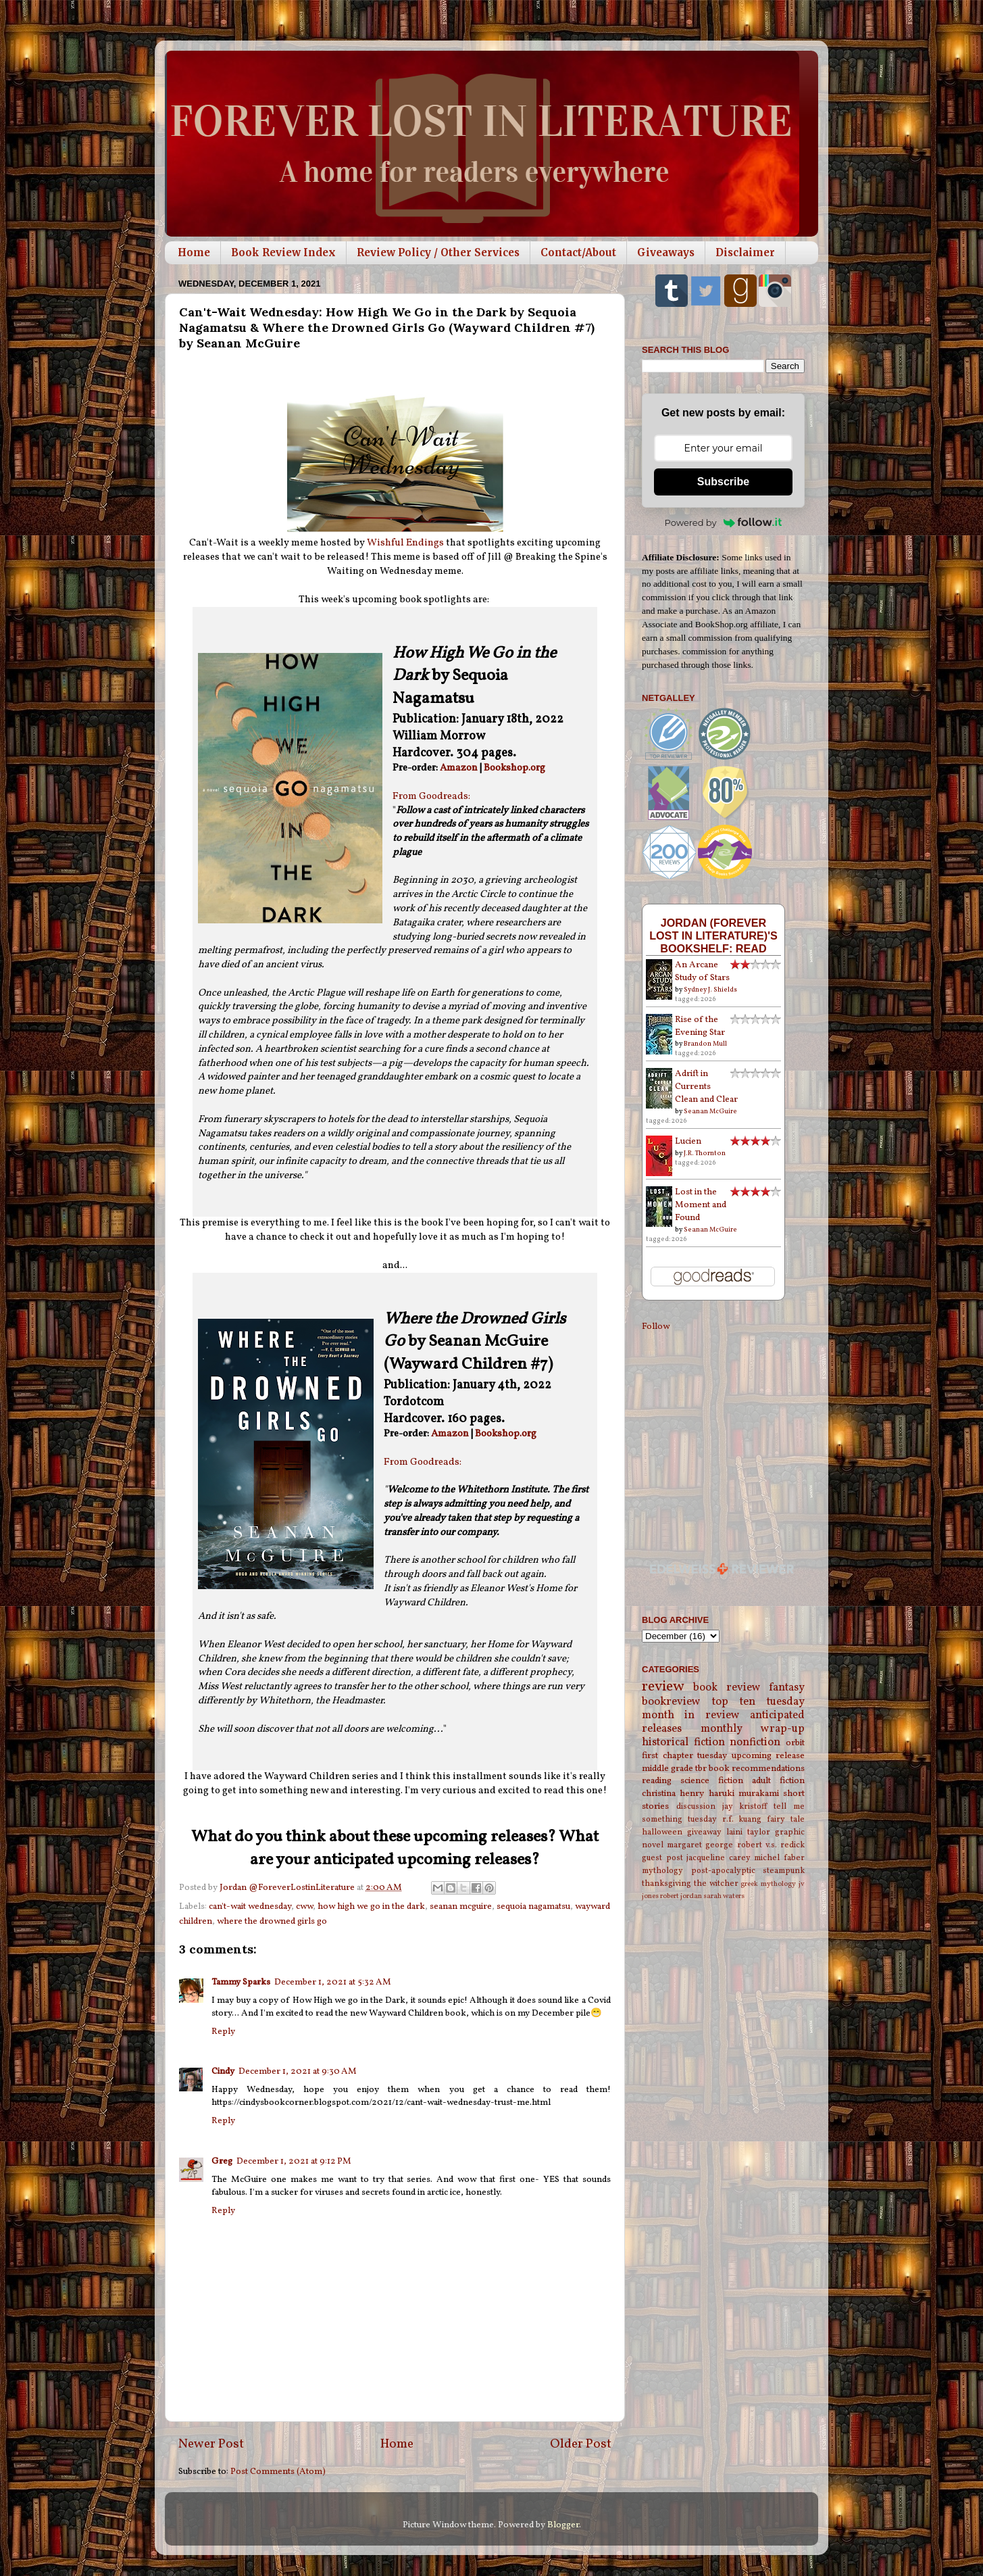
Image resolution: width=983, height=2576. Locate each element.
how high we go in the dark (371, 1906)
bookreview (671, 1702)
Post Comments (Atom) (278, 2471)
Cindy (222, 2071)
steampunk (784, 1870)
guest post (662, 1858)
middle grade (667, 1768)
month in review (691, 1715)
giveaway (704, 1832)
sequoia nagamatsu (533, 1906)
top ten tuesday (758, 1702)
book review (726, 1687)
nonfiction (755, 1742)
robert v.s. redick (771, 1845)
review (663, 1686)
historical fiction (683, 1742)
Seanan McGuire (710, 1111)
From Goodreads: (431, 796)
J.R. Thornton (705, 1153)
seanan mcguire (461, 1906)
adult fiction (778, 1780)
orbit (795, 1742)
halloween (662, 1832)
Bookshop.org (514, 768)
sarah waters (724, 1896)
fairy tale (786, 1819)
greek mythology (768, 1884)
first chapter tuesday (684, 1755)
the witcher (716, 1883)
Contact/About (578, 252)
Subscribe (723, 481)
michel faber (779, 1858)
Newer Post (211, 2444)
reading (657, 1780)
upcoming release (768, 1755)
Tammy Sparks (240, 1982)
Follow (656, 1326)
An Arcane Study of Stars (702, 971)
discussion (695, 1806)
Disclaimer (745, 252)
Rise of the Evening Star (700, 1026)
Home (194, 252)
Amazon (459, 768)
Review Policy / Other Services (438, 252)
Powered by (723, 522)
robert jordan (681, 1896)
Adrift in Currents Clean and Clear (706, 1086)
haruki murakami (744, 1793)
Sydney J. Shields (710, 989)
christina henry (673, 1793)
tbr (701, 1768)
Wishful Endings (405, 543)
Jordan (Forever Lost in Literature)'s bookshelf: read (713, 935)
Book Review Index (283, 252)
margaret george (700, 1845)
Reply (223, 2031)
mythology (662, 1870)
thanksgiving (666, 1883)
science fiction (711, 1780)
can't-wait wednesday (250, 1906)
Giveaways (666, 252)
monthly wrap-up (753, 1729)
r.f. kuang (742, 1819)
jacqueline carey (718, 1858)
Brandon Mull (705, 1043)
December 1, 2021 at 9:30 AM (297, 2071)
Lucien (688, 1141)
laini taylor (748, 1832)
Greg (221, 2161)
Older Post (580, 2444)
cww (304, 1906)
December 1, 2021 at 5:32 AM (332, 1982)
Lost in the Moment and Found (700, 1205)
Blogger (563, 2525)
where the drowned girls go (272, 1921)
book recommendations (757, 1768)
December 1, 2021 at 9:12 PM (293, 2161)
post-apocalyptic (723, 1870)
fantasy (787, 1687)
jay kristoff (744, 1806)
